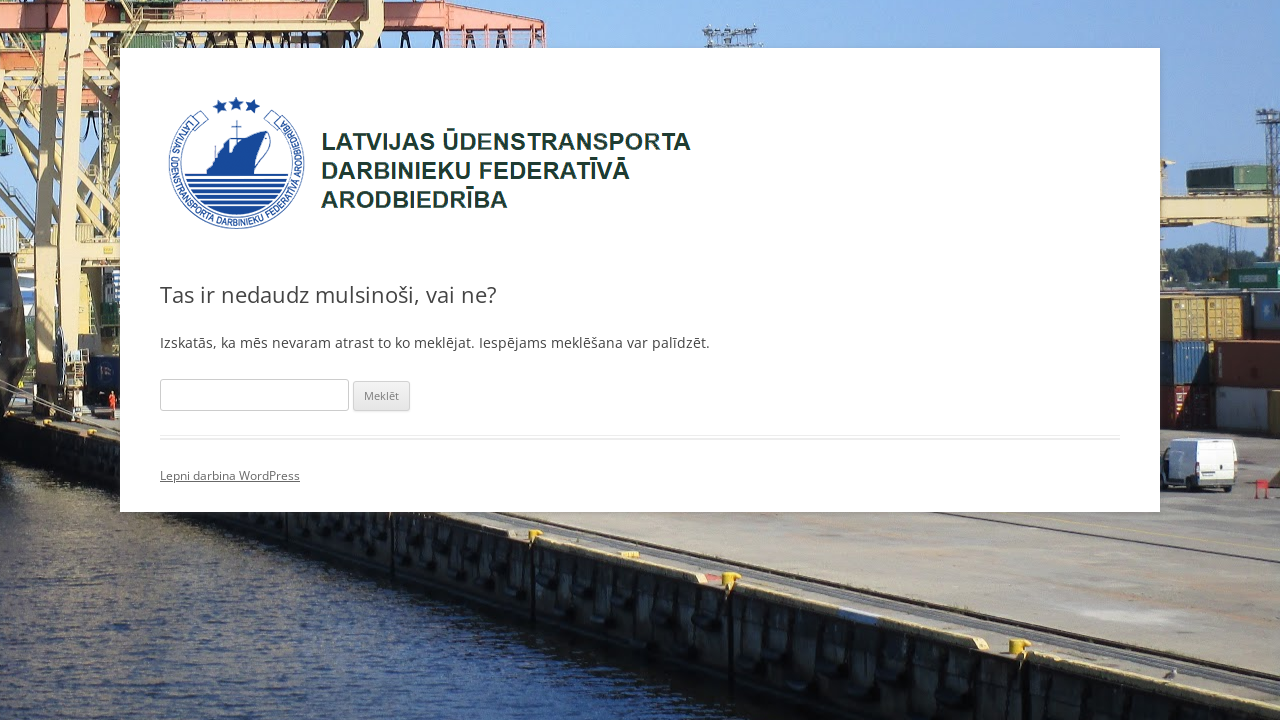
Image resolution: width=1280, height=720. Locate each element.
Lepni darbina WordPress (230, 475)
